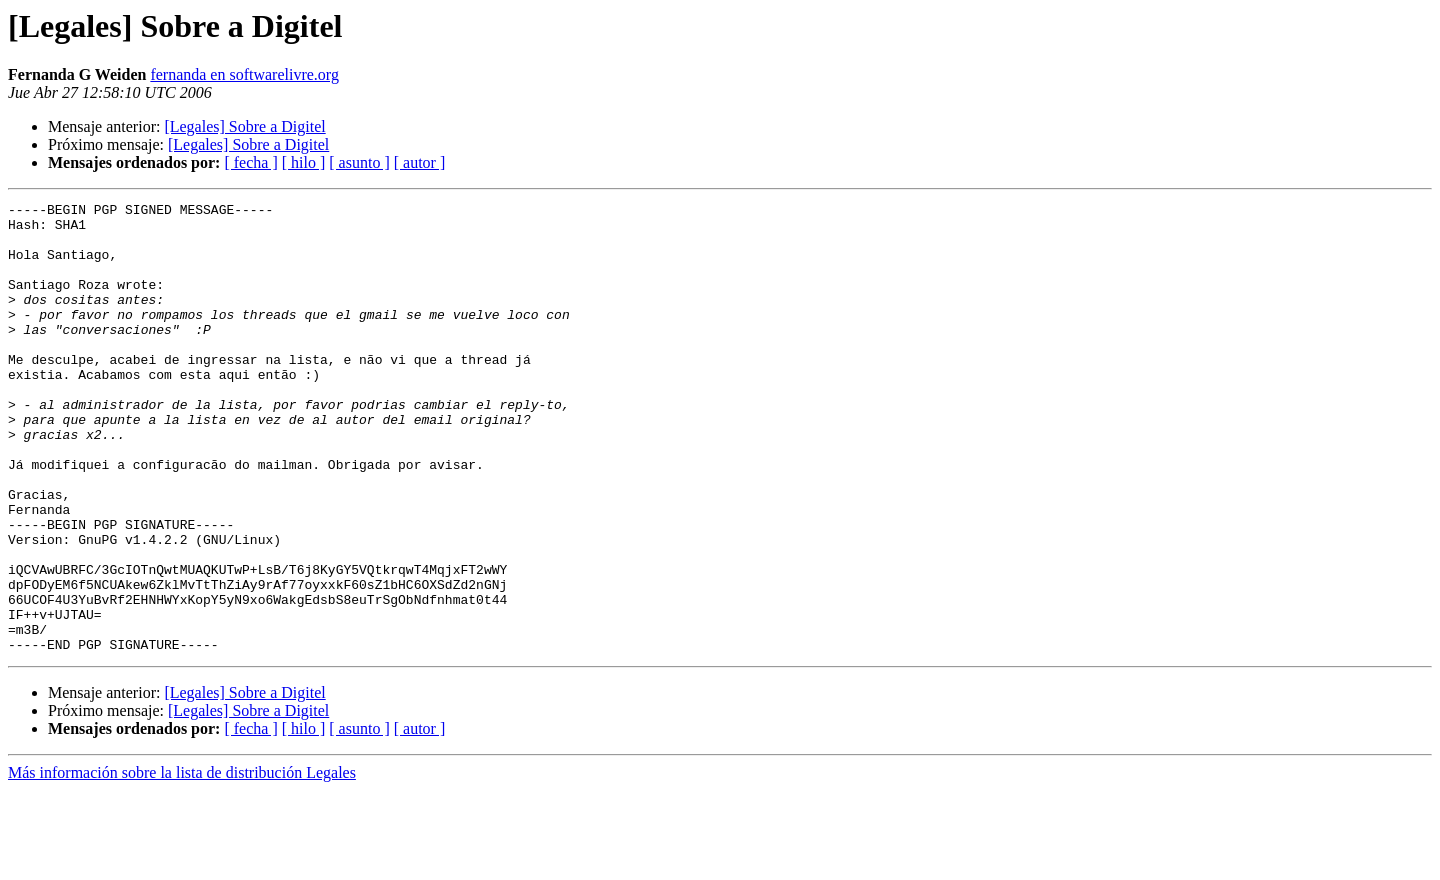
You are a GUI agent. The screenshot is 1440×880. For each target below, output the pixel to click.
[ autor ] (420, 162)
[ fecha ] (250, 162)
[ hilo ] (304, 162)
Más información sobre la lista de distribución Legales (182, 862)
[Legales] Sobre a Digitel (244, 126)
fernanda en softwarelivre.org (244, 74)
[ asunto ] (359, 162)
